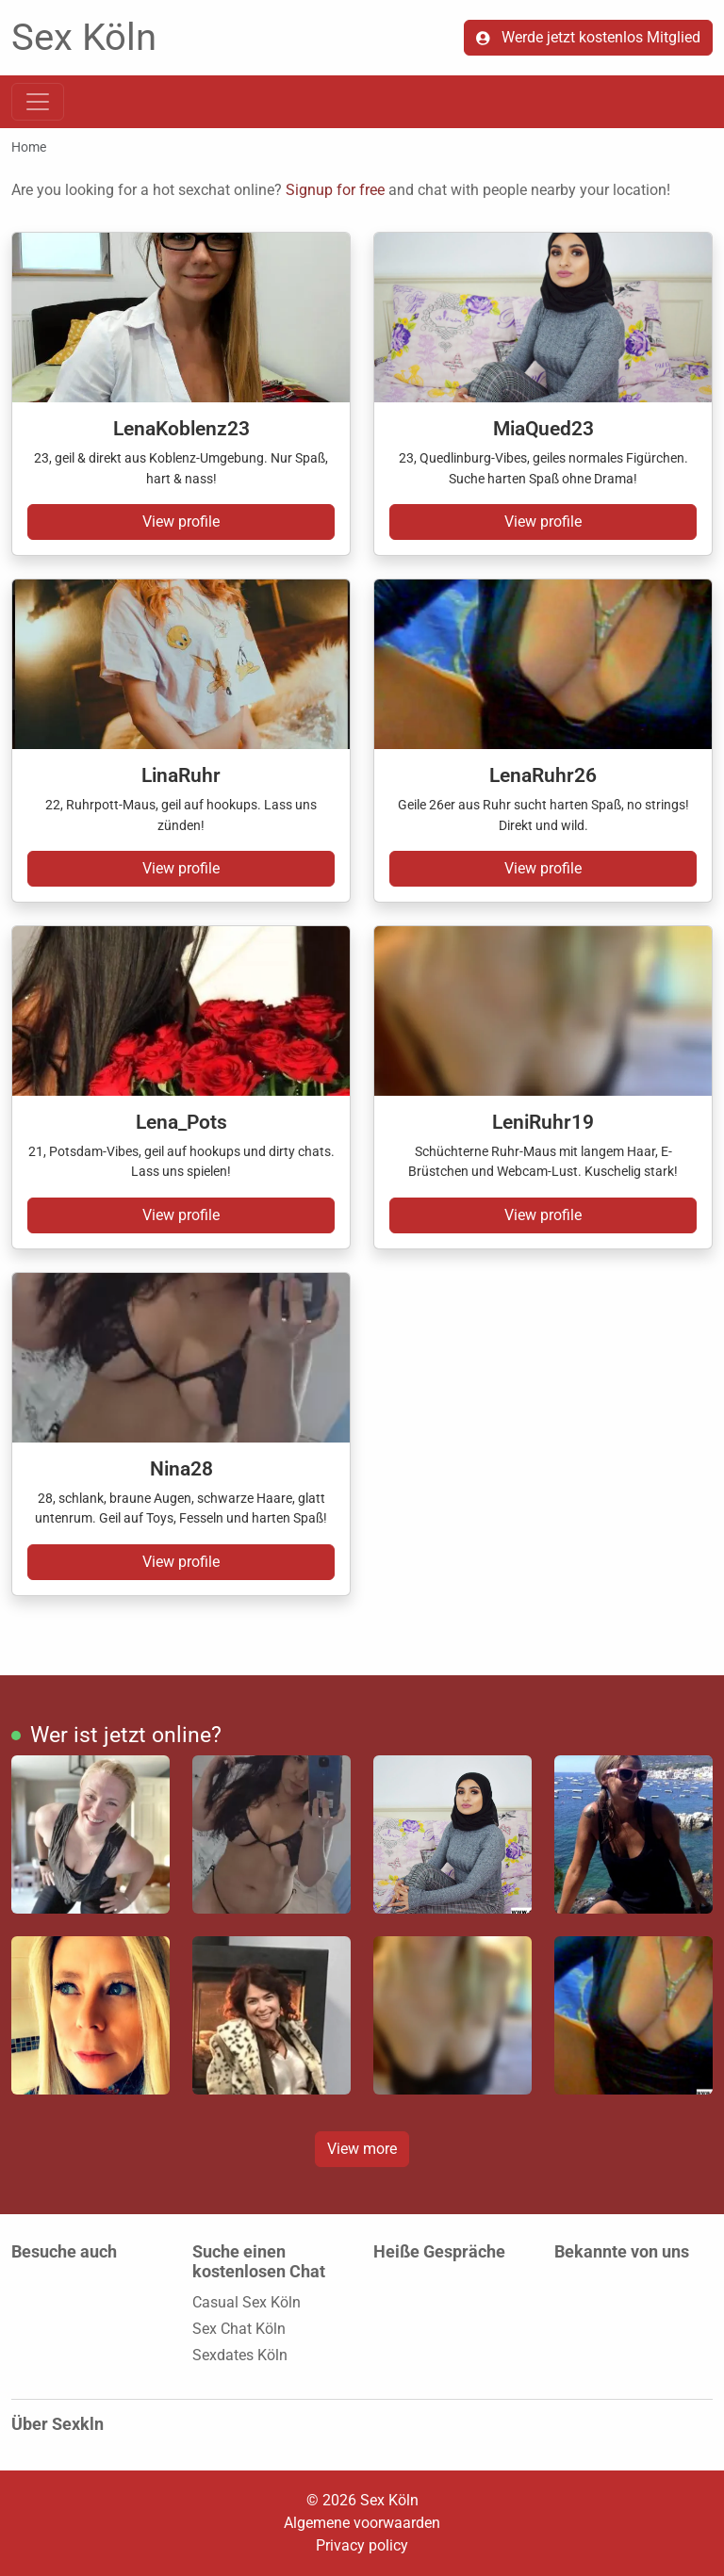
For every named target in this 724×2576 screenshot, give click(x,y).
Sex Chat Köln (239, 2329)
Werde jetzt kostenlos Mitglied (588, 37)
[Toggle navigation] (37, 102)
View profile (181, 521)
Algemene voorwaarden (362, 2523)
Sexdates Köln (240, 2355)
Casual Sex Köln (246, 2302)
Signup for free (335, 190)
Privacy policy (362, 2545)
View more (362, 2149)
